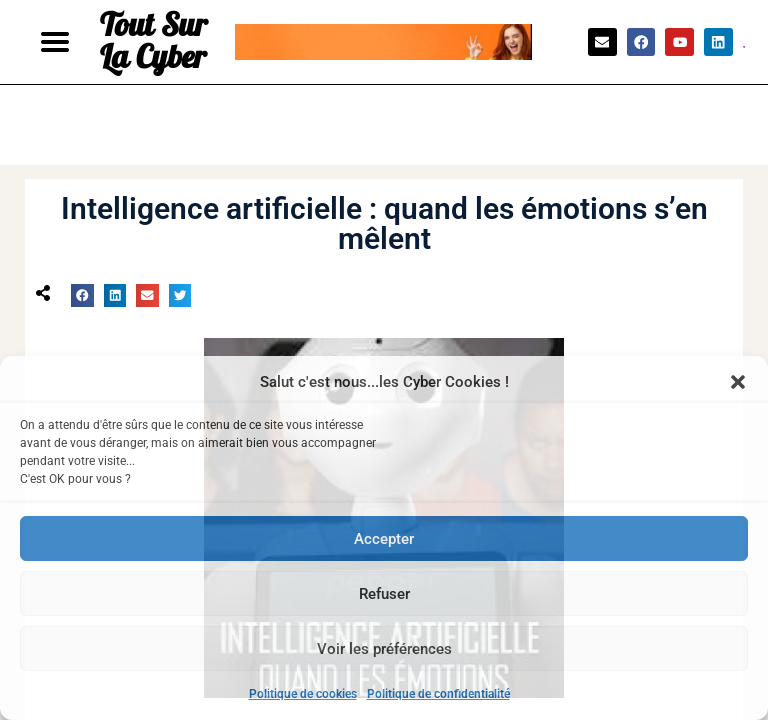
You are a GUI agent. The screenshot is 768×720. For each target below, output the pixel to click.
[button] (738, 382)
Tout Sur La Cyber (153, 42)
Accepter (384, 539)
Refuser (384, 594)
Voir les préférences (384, 649)
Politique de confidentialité (438, 694)
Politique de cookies (303, 694)
